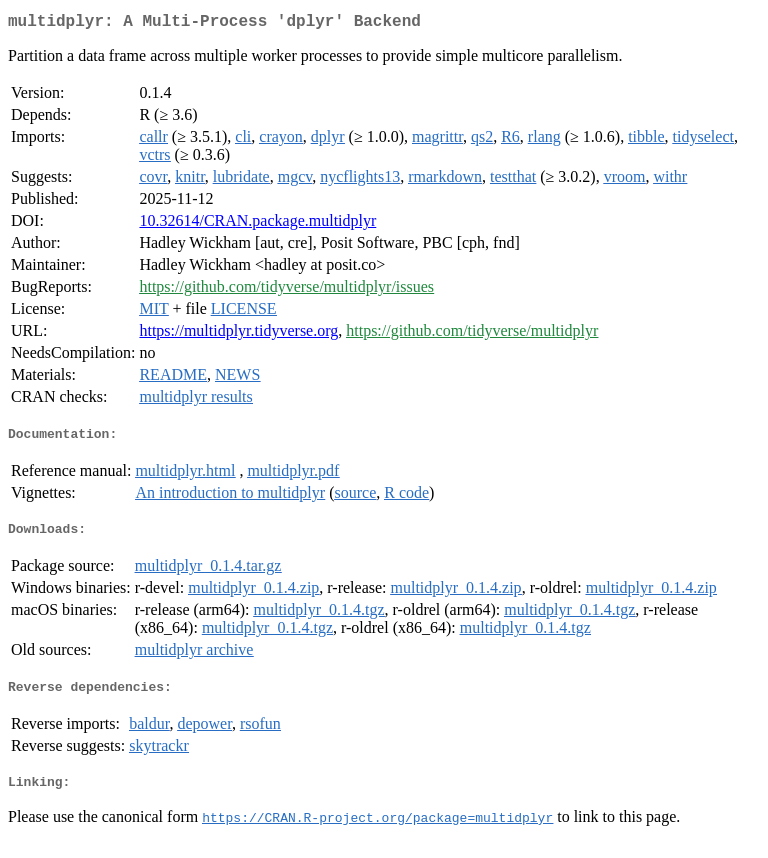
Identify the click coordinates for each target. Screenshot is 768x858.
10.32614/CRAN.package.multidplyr (257, 224)
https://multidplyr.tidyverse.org (238, 334)
